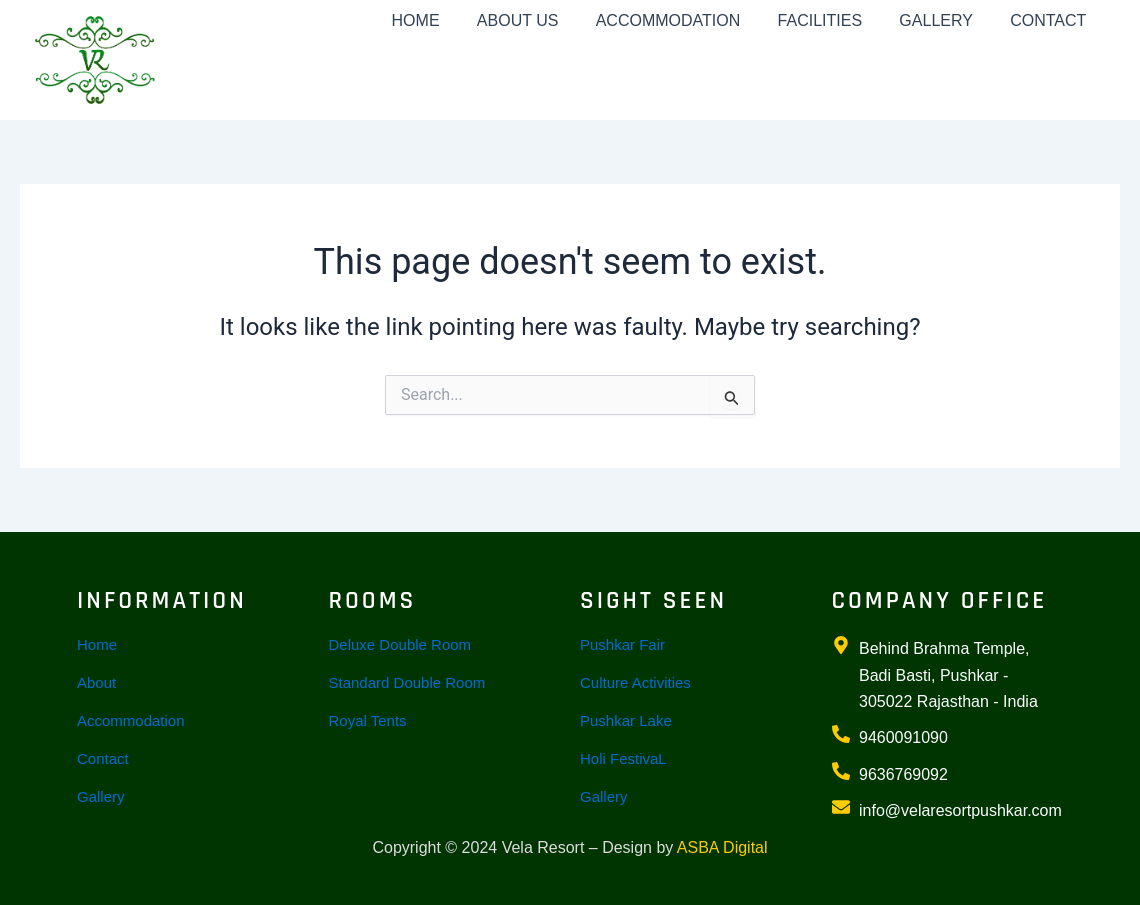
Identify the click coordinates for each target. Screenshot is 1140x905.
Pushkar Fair (622, 644)
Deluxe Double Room (400, 644)
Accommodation (131, 720)
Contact (103, 758)
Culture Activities (635, 682)
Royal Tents (368, 720)
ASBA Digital (722, 847)
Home (97, 644)
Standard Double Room (407, 682)
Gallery (101, 796)
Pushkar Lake (626, 720)
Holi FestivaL (623, 758)
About (96, 682)
